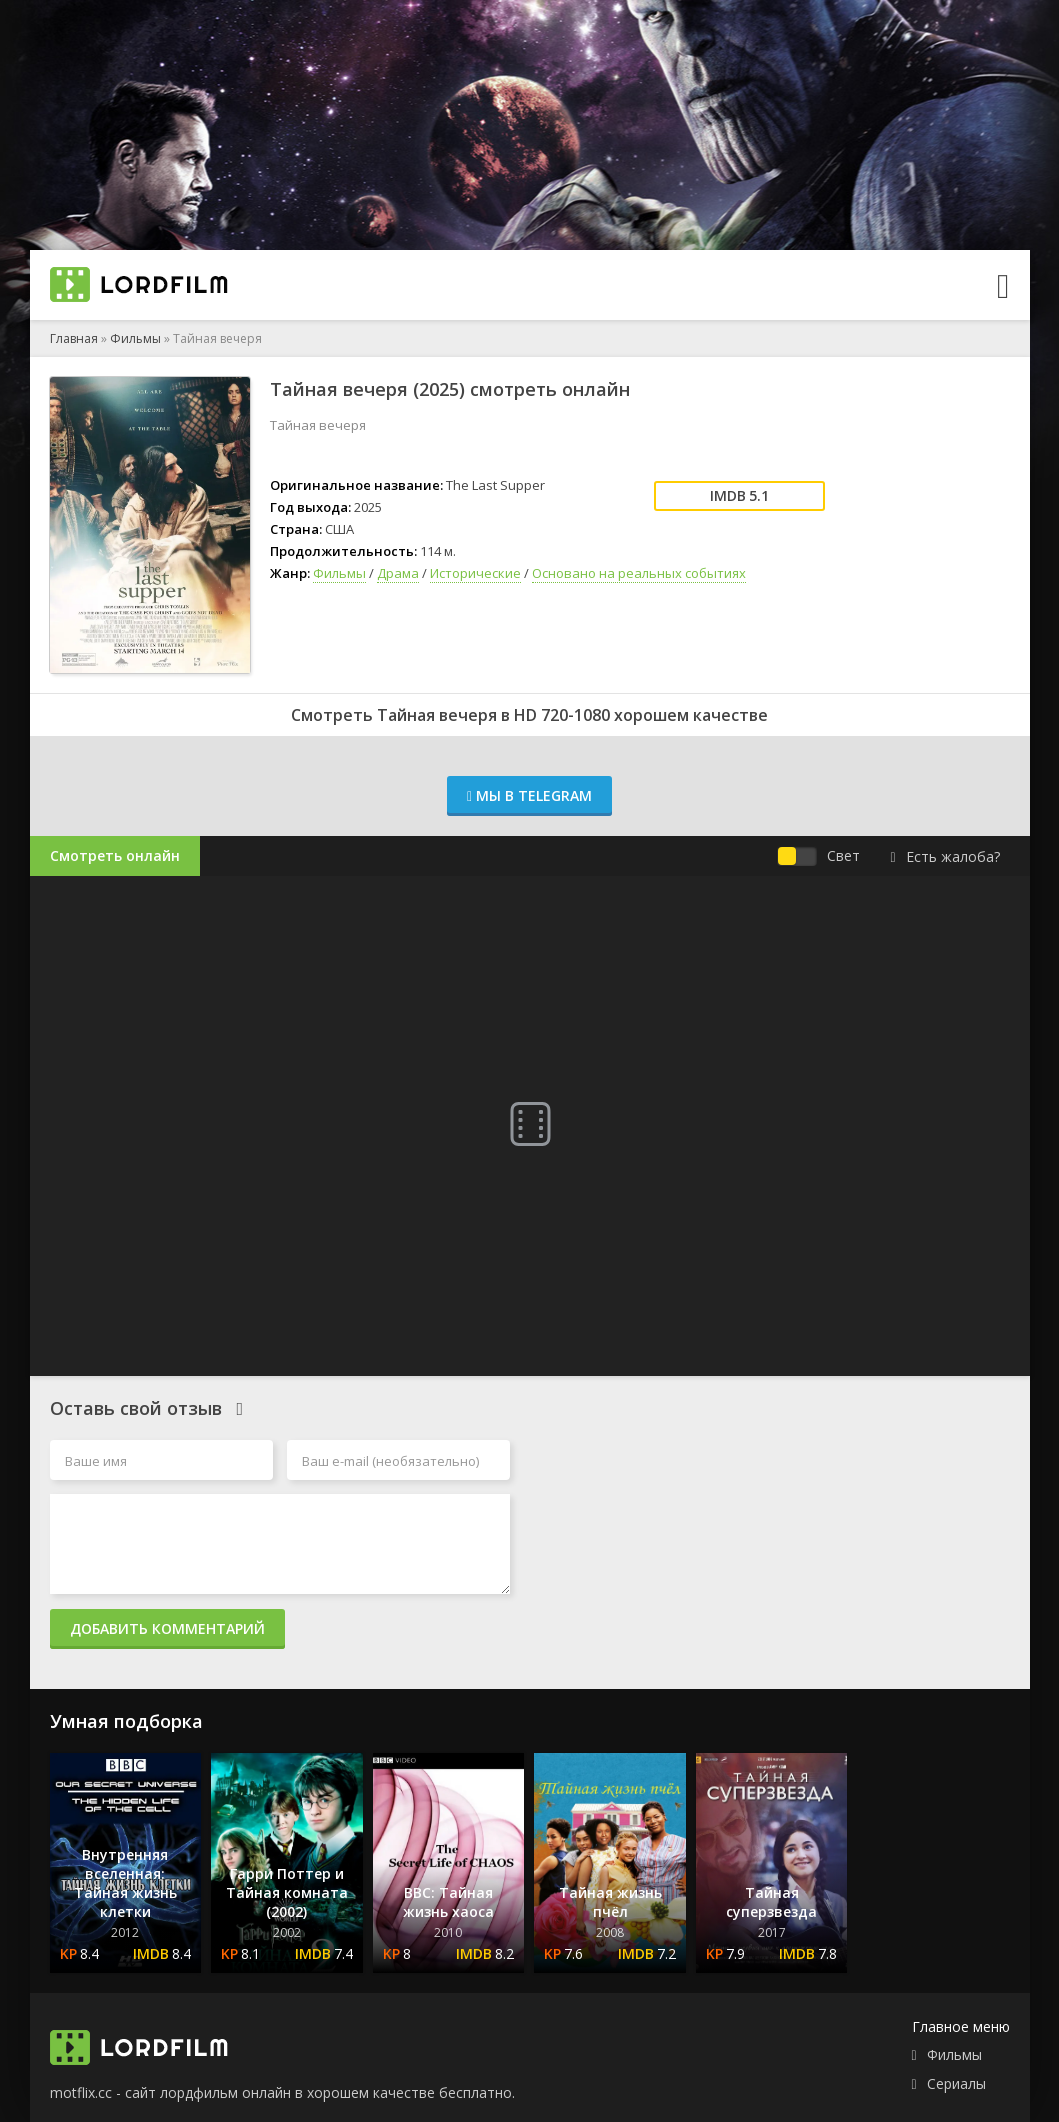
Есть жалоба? (944, 856)
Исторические (475, 573)
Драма (398, 573)
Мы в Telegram (529, 795)
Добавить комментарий (167, 1628)
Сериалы (956, 2083)
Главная (74, 338)
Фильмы (135, 338)
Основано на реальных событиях (639, 573)
